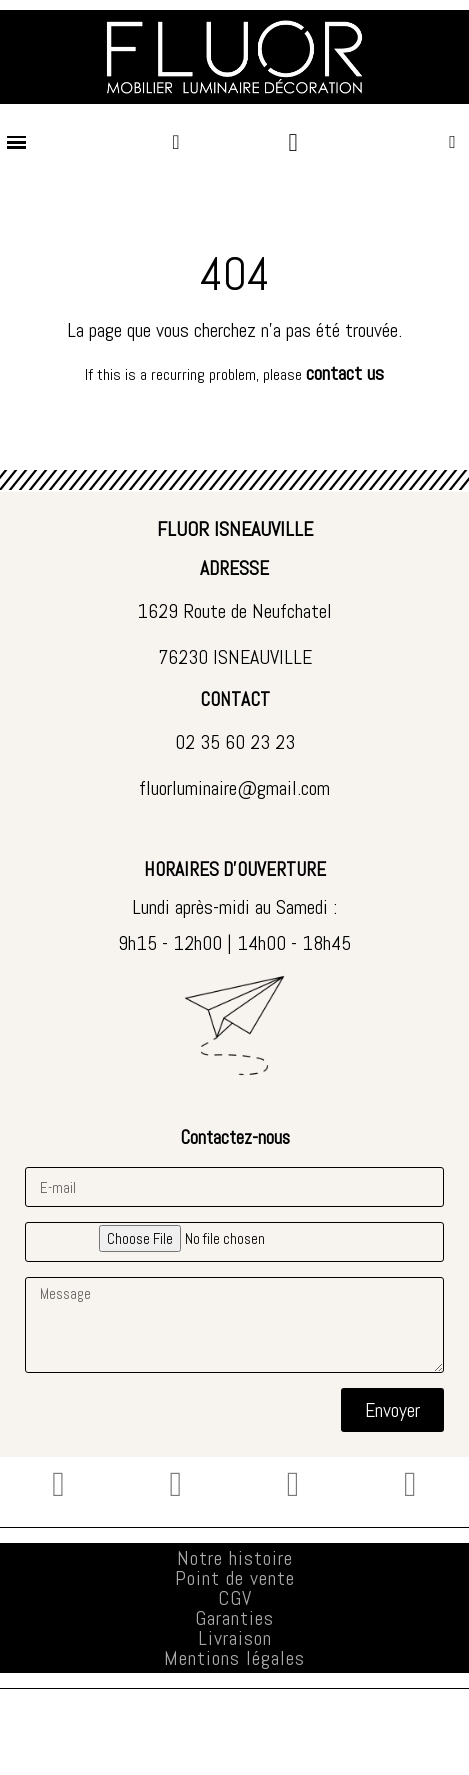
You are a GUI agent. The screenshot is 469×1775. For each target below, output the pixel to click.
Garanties (234, 1618)
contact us (345, 373)
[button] (452, 142)
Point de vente (235, 1578)
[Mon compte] (175, 142)
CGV (235, 1598)
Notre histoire (235, 1558)
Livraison (235, 1638)
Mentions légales (234, 1658)
